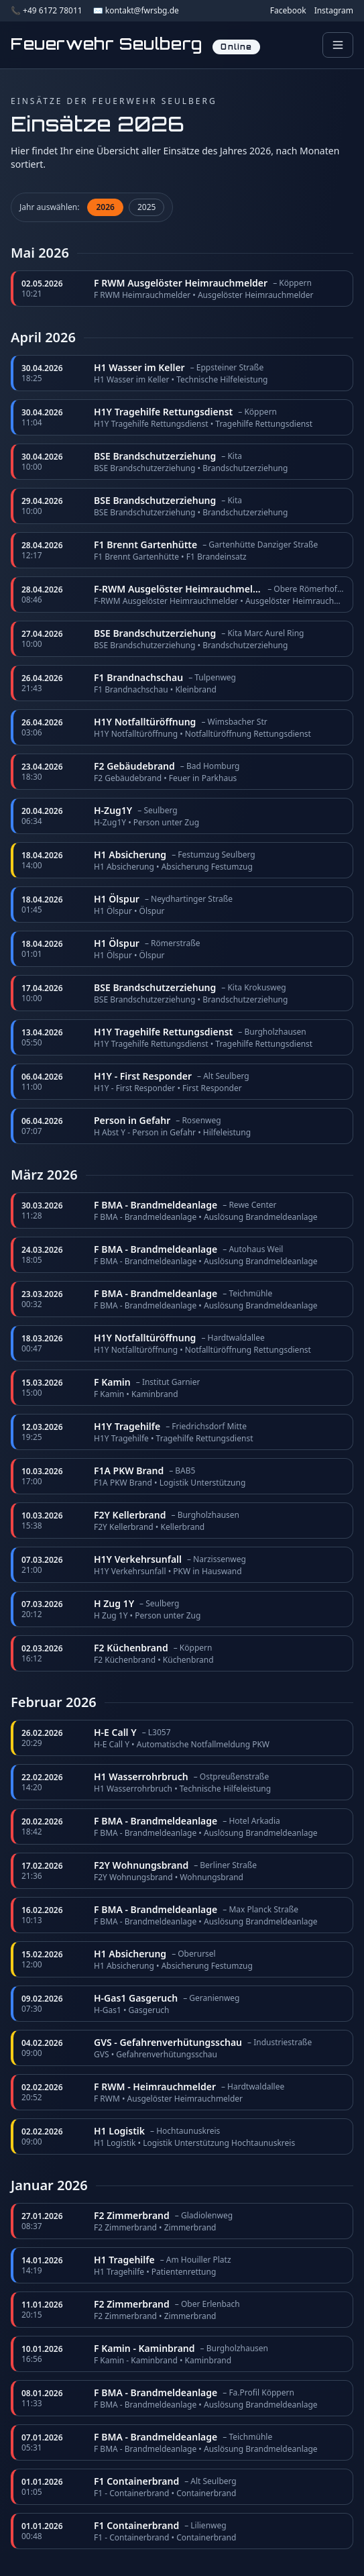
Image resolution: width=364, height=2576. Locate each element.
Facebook (288, 10)
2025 (146, 207)
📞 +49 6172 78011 (46, 10)
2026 (105, 207)
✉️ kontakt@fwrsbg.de (136, 10)
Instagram (333, 10)
